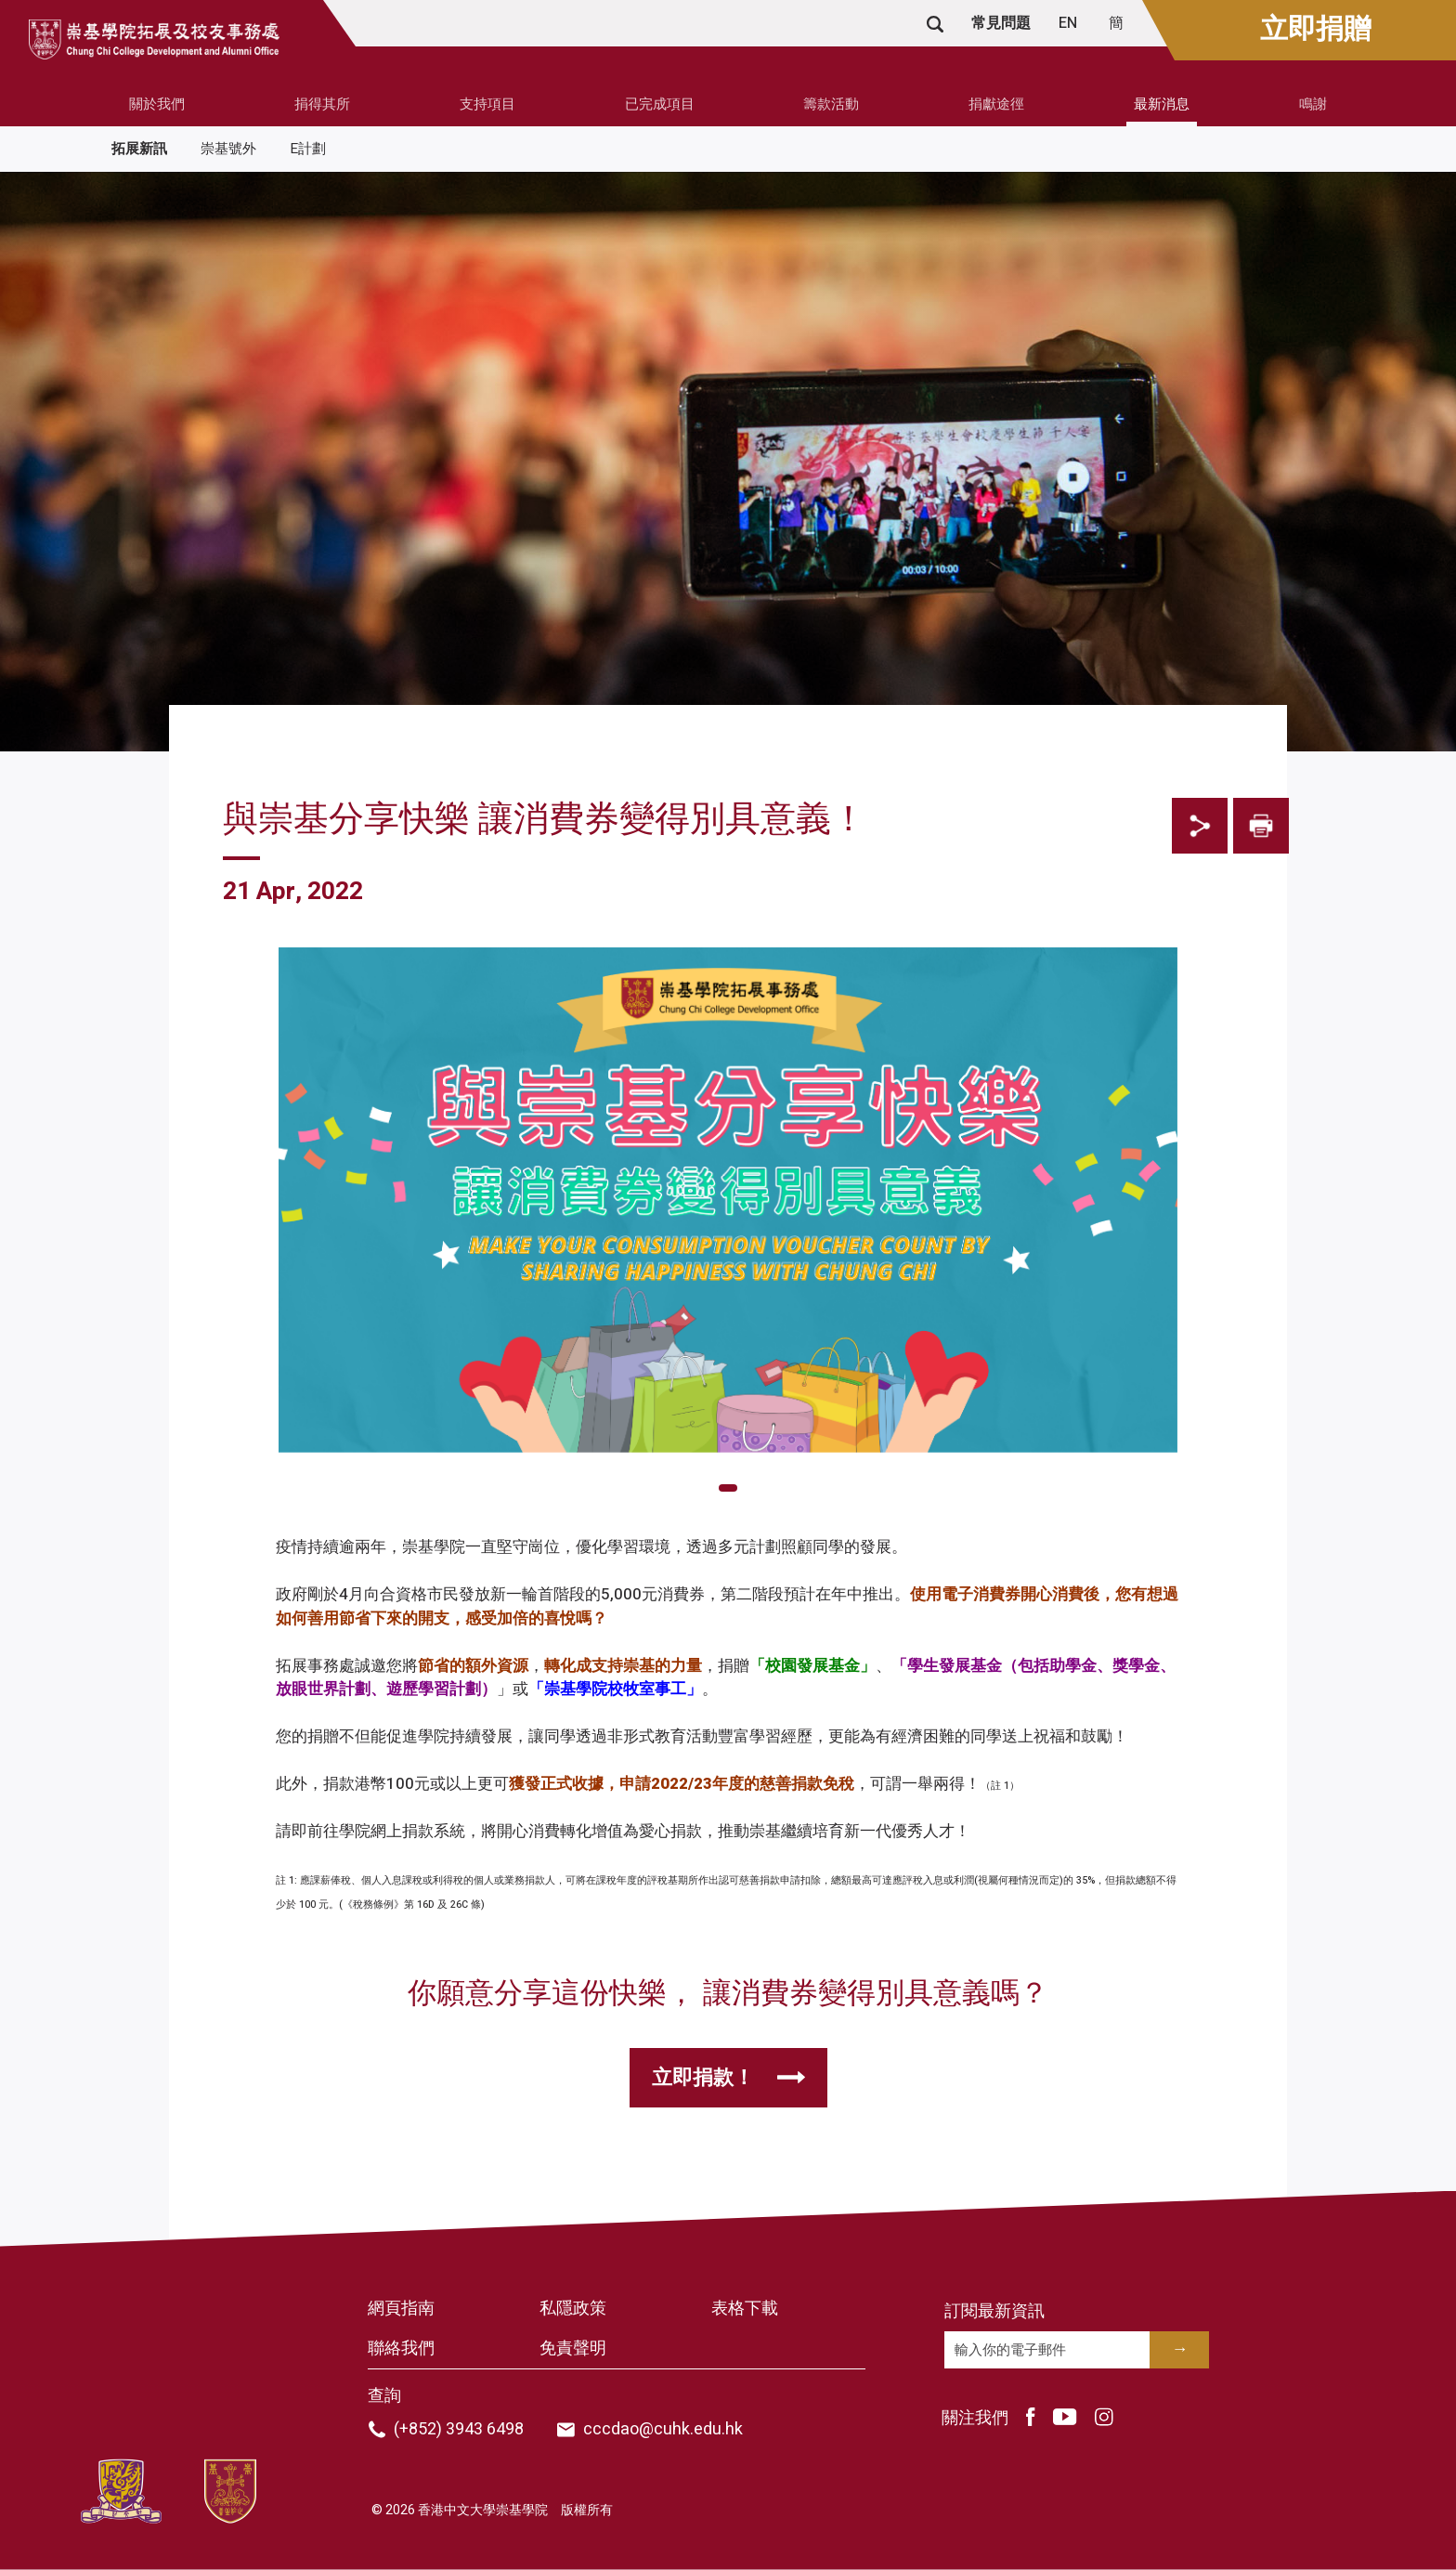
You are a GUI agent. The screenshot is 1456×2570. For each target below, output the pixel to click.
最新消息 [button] (1162, 104)
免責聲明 (573, 2348)
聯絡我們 (401, 2348)
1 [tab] (728, 1488)
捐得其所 (322, 104)
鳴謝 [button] (1313, 104)
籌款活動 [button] (831, 104)
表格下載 (744, 2308)
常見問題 (1001, 23)
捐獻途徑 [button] (996, 104)
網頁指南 (401, 2308)
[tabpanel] (728, 1457)
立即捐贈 (1316, 29)
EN (1070, 23)
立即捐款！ (703, 2078)
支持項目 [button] (487, 104)
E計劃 (308, 148)
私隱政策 (573, 2308)
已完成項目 (660, 104)
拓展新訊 (139, 148)
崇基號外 (228, 148)
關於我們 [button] (157, 104)
